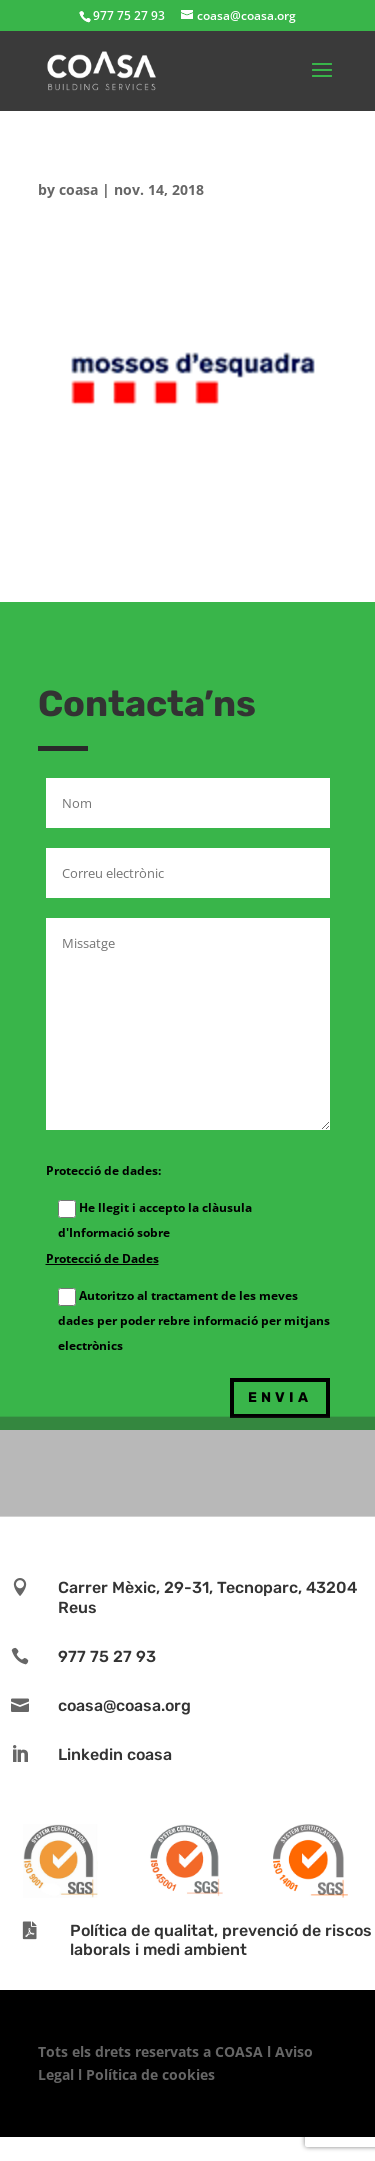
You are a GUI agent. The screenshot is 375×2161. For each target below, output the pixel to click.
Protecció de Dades (102, 1258)
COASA (241, 2051)
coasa (78, 189)
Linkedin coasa (115, 1754)
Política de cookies (150, 2074)
